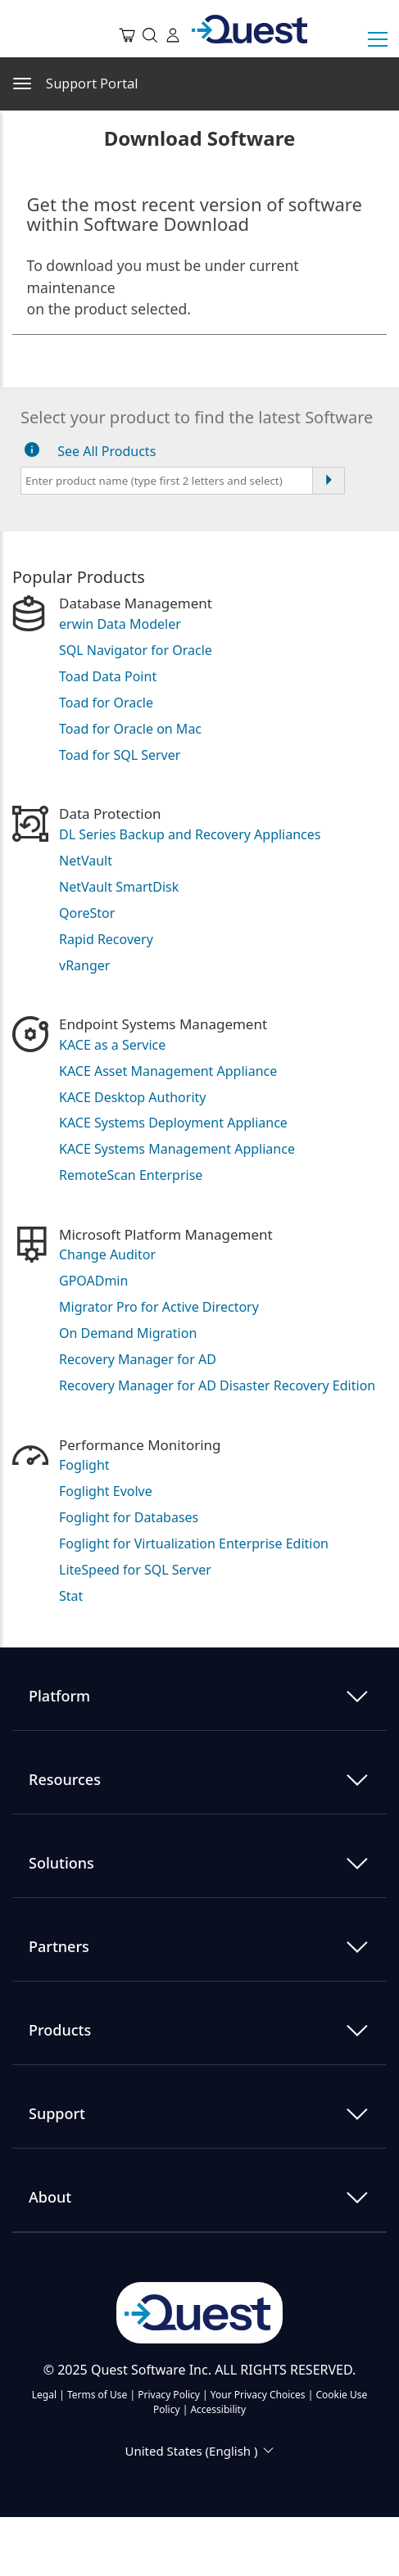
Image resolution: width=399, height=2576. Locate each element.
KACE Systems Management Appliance (177, 1149)
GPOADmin (93, 1281)
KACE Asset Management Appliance (168, 1071)
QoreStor (87, 913)
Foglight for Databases (128, 1517)
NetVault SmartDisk (119, 887)
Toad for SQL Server (119, 755)
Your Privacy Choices (258, 2395)
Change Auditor (107, 1254)
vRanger (84, 965)
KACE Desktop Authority (132, 1097)
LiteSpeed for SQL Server (135, 1570)
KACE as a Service (112, 1045)
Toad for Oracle (106, 703)
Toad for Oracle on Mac (130, 729)
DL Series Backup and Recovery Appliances (189, 834)
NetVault (85, 861)
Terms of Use (97, 2395)
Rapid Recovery (106, 939)
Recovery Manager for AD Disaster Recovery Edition (217, 1385)
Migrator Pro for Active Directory (159, 1307)
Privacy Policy (169, 2395)
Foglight (84, 1465)
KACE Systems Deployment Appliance (173, 1123)
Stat (71, 1596)
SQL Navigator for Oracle (135, 650)
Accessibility (218, 2409)
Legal (44, 2395)
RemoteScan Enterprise (130, 1175)
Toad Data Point (107, 676)
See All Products (106, 451)
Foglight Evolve (105, 1491)
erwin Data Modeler (120, 624)
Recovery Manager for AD (137, 1359)
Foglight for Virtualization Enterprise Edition (194, 1543)
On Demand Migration (128, 1333)
